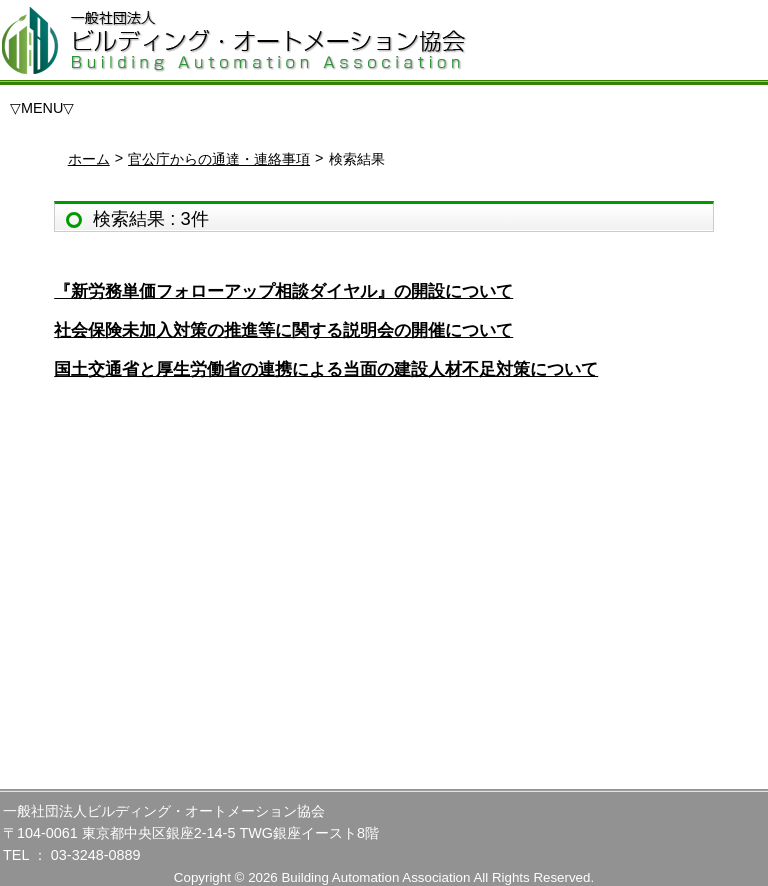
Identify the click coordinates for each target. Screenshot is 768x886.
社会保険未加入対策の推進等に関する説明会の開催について (283, 330)
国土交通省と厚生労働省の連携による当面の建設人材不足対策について (326, 369)
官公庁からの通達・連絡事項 (219, 159)
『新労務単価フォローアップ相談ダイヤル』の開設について (283, 291)
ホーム (89, 159)
